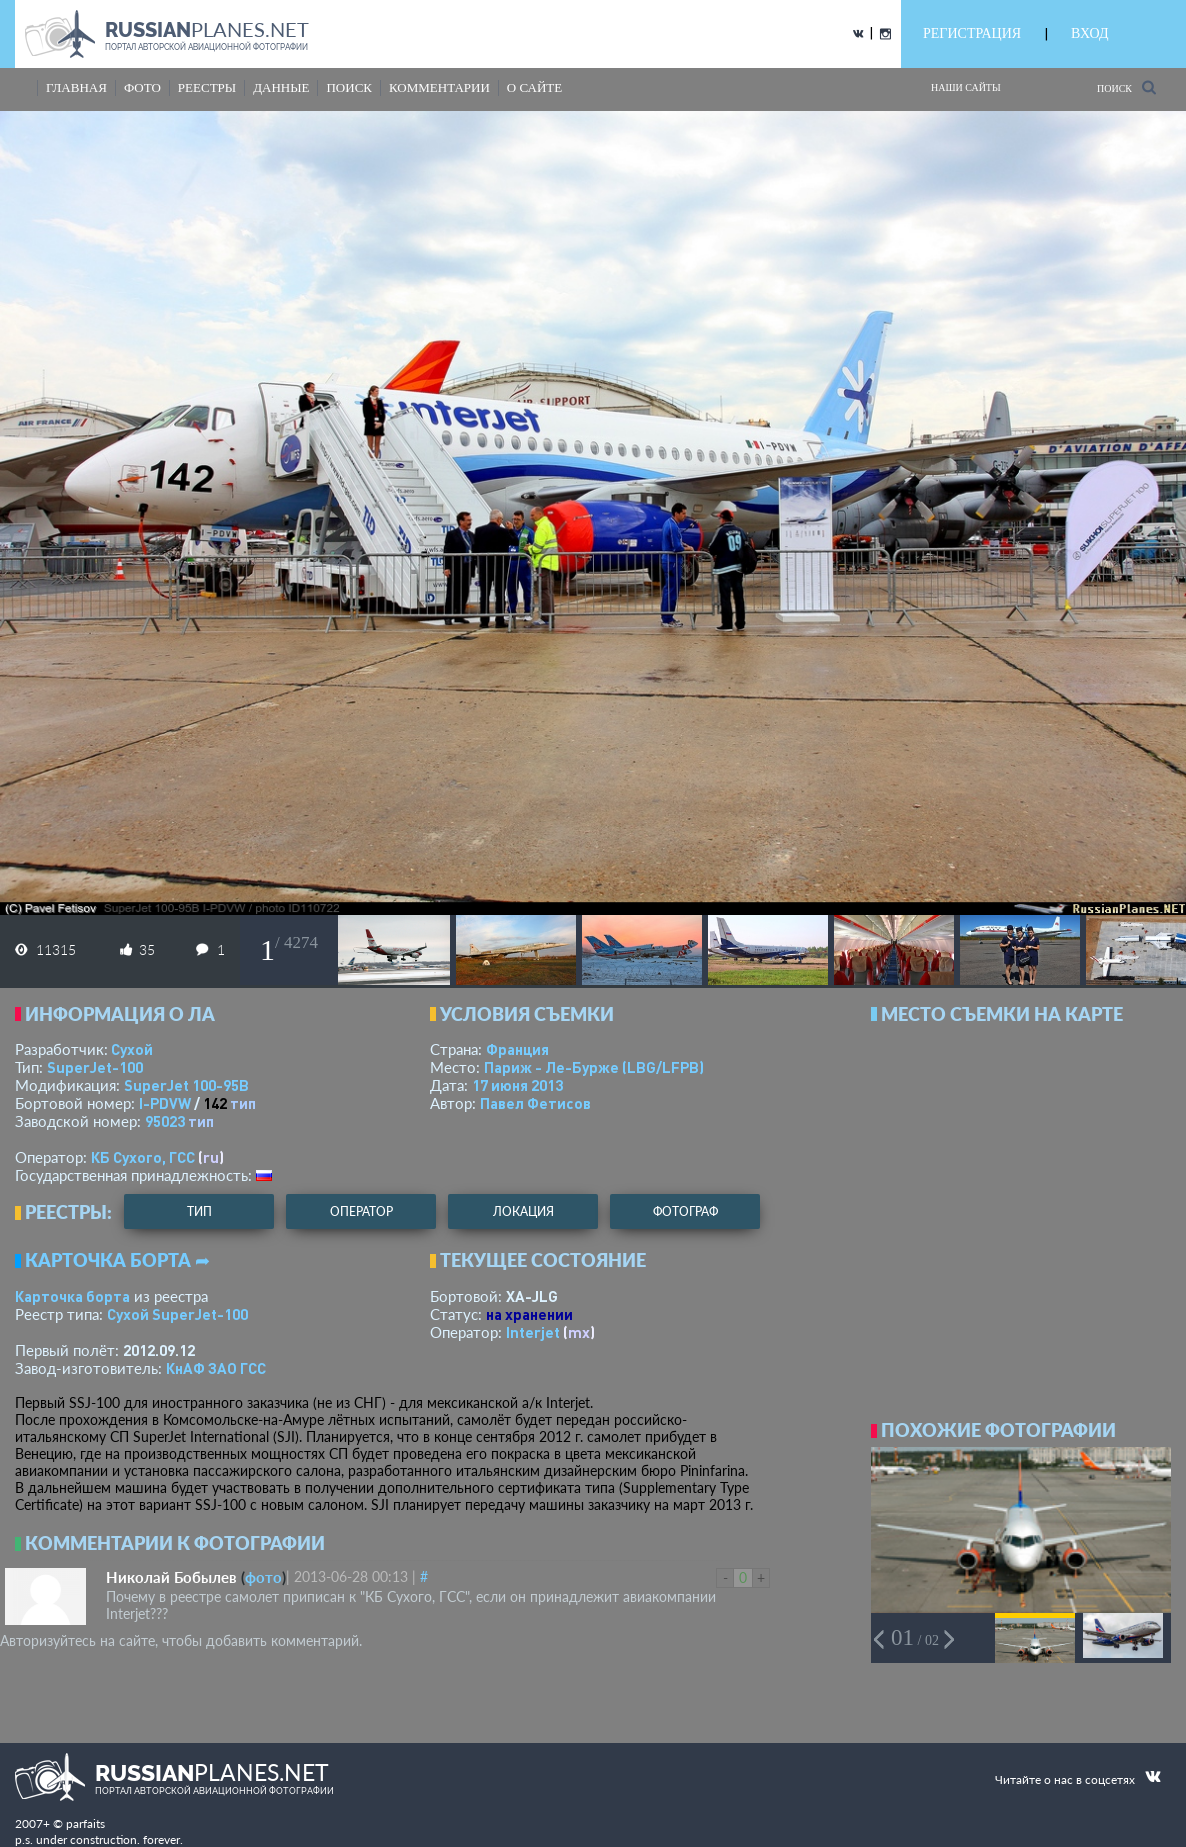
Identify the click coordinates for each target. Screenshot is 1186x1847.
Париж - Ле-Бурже (594, 1067)
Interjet (533, 1332)
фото (142, 87)
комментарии (439, 87)
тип (243, 1103)
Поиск (1126, 87)
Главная (76, 87)
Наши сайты (966, 87)
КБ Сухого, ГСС (143, 1157)
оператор (361, 1211)
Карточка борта (72, 1296)
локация (523, 1211)
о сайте (534, 87)
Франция (517, 1049)
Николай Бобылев (171, 1577)
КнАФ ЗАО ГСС (216, 1368)
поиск (349, 87)
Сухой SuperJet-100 (177, 1314)
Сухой (132, 1049)
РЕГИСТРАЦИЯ (972, 33)
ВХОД (1089, 33)
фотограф (685, 1211)
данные (281, 87)
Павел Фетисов (535, 1103)
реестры (207, 87)
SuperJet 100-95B (186, 1085)
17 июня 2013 (517, 1085)
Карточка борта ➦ (117, 1260)
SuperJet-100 (95, 1067)
